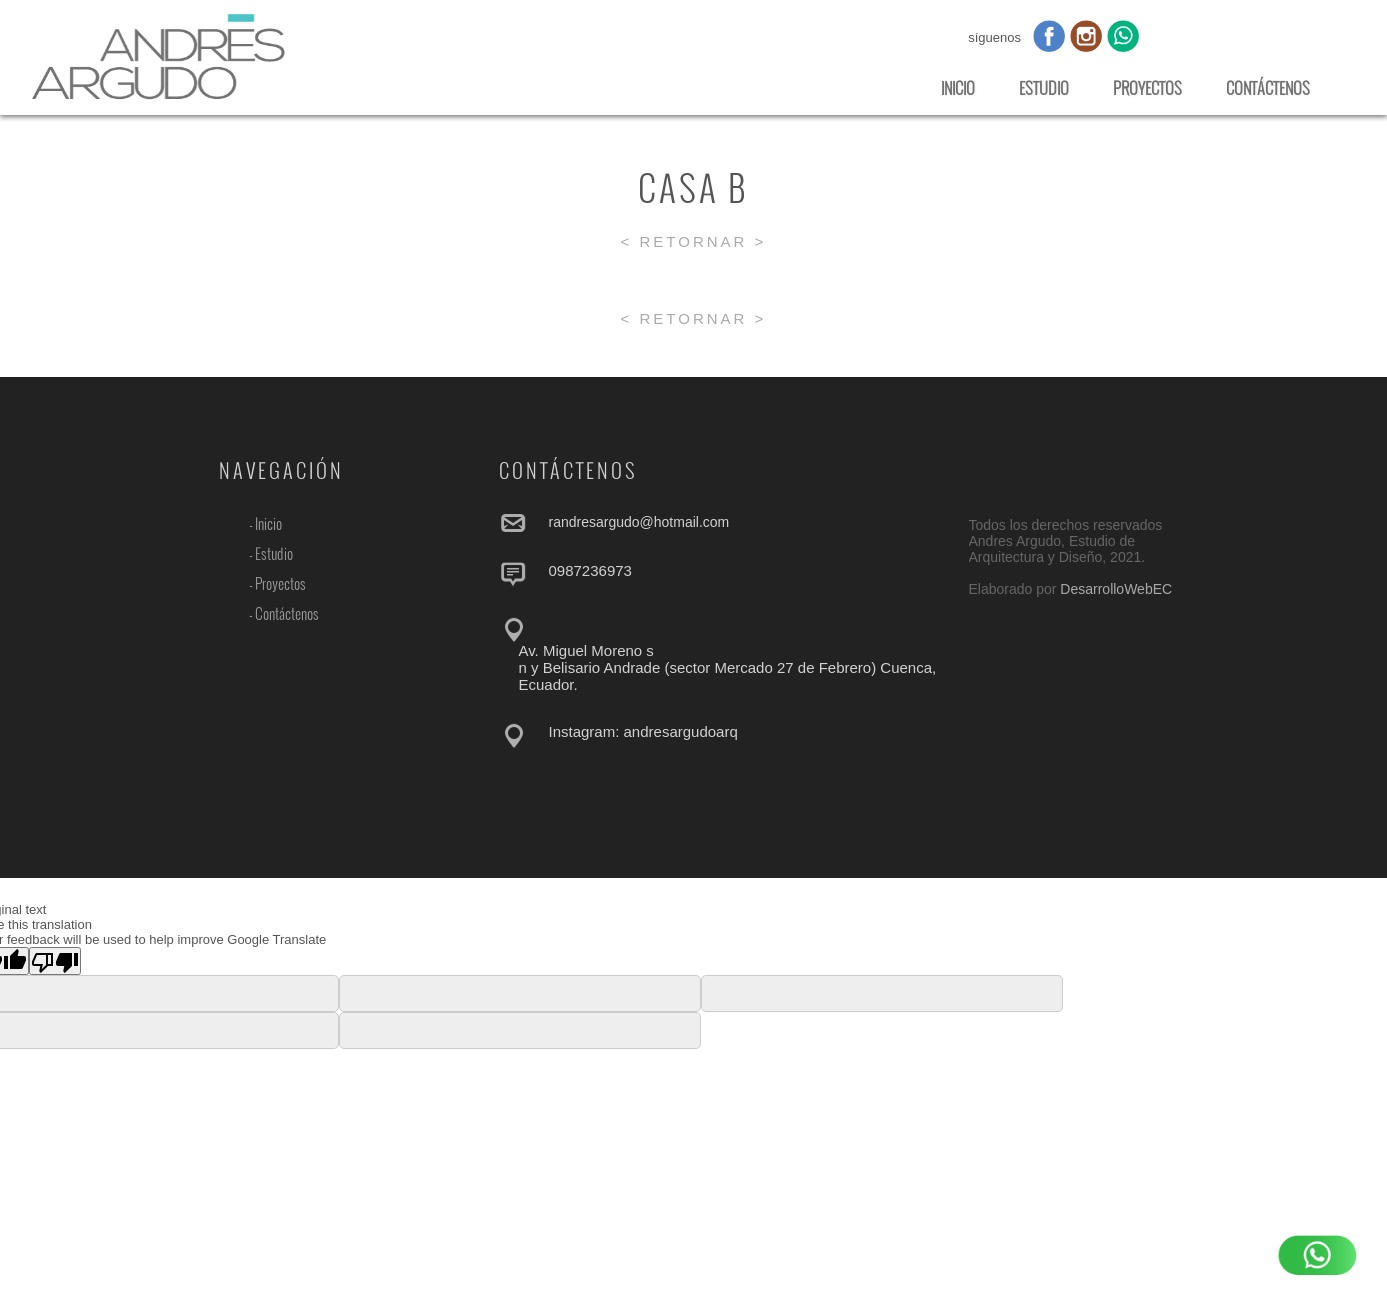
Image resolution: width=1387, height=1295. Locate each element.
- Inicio (265, 524)
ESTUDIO (1044, 88)
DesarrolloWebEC (1116, 589)
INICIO (958, 88)
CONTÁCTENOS (1268, 88)
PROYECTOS (1147, 88)
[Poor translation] (55, 961)
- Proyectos (277, 584)
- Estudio (271, 554)
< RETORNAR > (694, 241)
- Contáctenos (284, 614)
